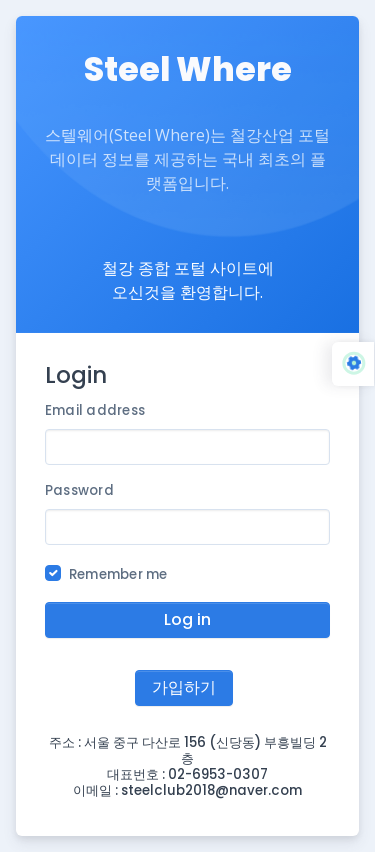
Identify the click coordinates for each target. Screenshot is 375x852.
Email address (95, 410)
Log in (187, 619)
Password (79, 490)
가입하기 (184, 687)
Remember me (118, 574)
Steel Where (188, 69)
